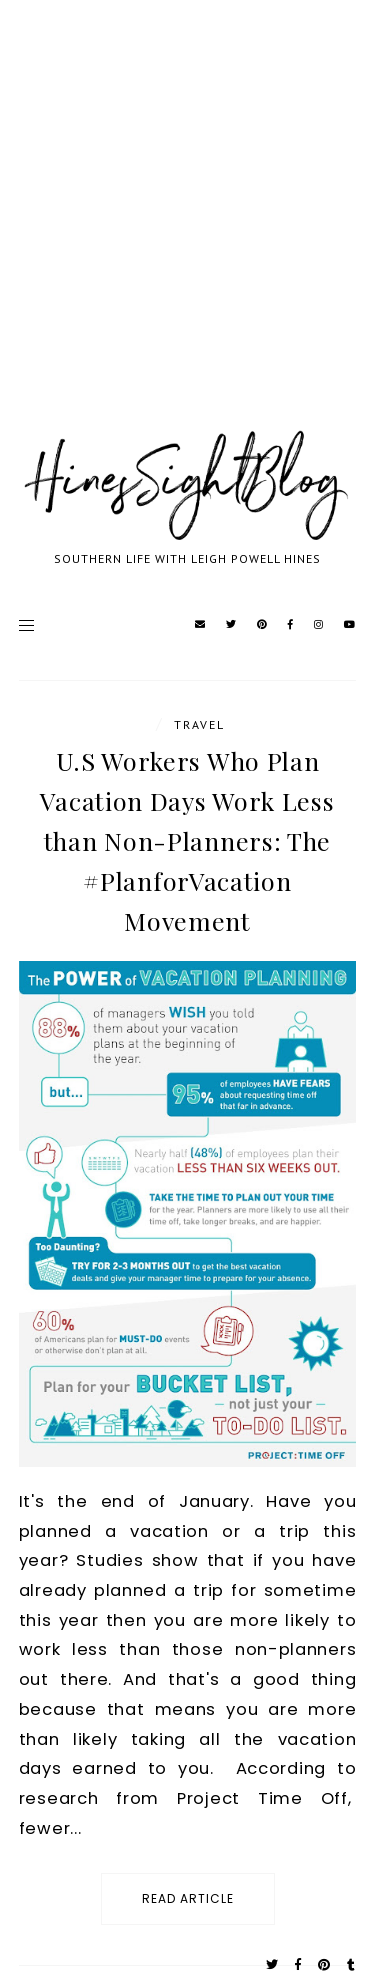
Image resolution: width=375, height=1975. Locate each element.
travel (199, 724)
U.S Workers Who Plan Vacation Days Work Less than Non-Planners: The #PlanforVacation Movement (187, 840)
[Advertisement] (187, 237)
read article (188, 1898)
